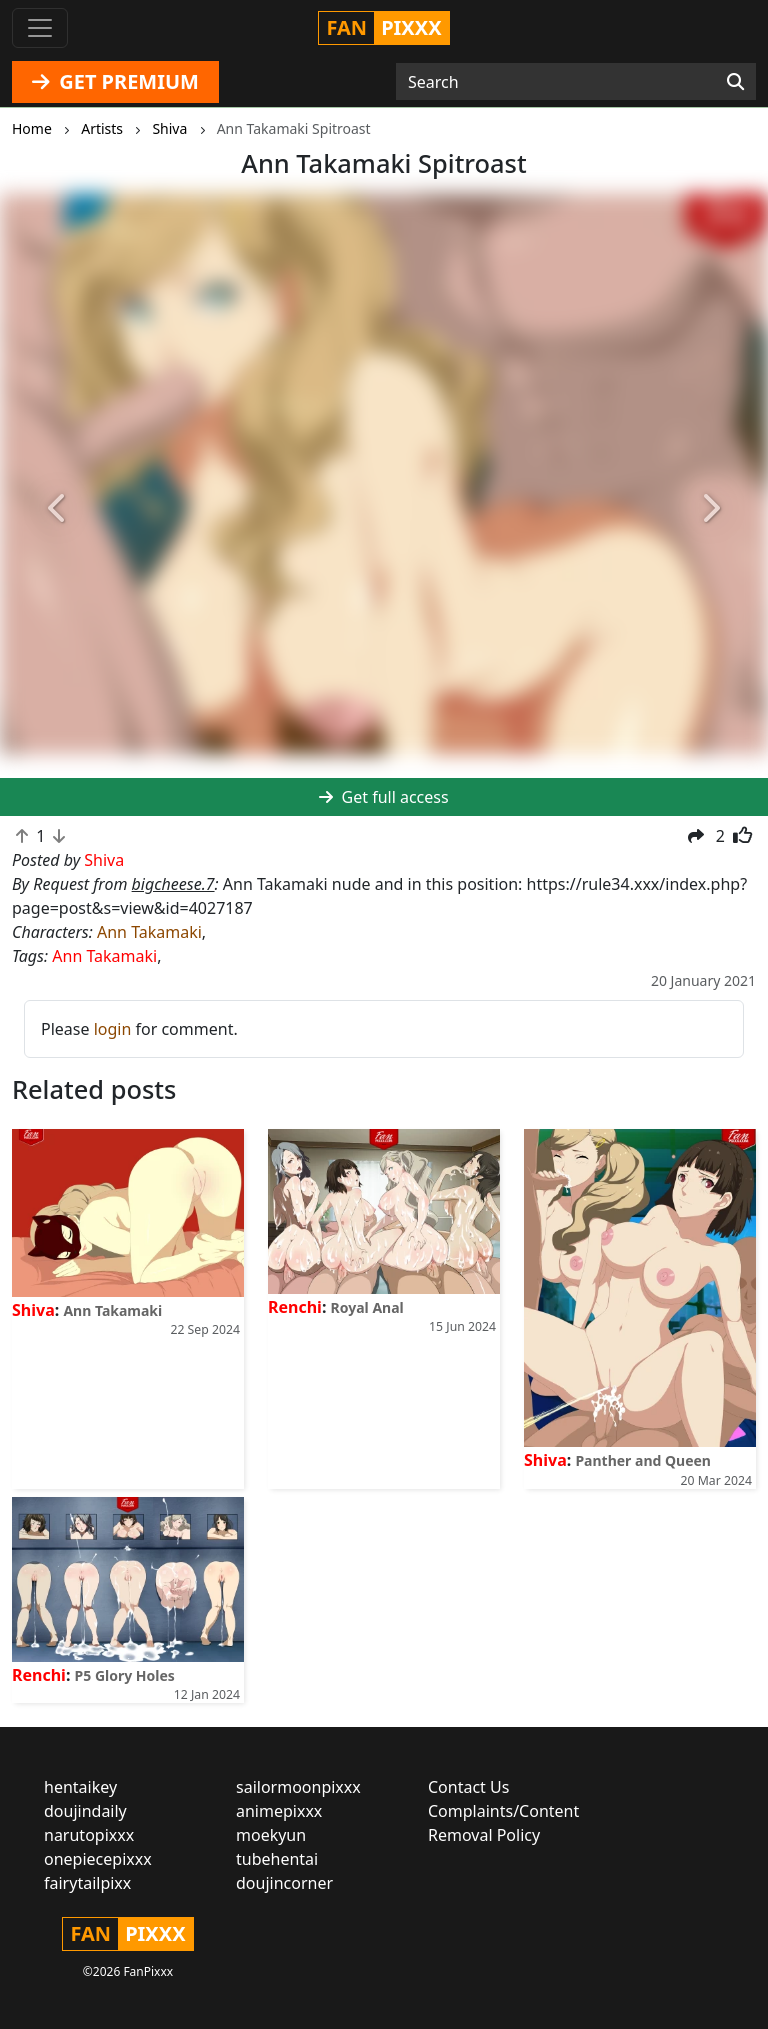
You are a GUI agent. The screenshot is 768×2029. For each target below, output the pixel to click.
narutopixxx (89, 1835)
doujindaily (85, 1811)
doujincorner (284, 1883)
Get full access (383, 797)
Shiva (33, 1310)
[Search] (735, 82)
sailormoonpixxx (298, 1787)
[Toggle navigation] (40, 28)
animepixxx (279, 1811)
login (113, 1029)
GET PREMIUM (115, 81)
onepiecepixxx (98, 1859)
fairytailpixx (87, 1883)
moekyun (271, 1835)
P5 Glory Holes (125, 1675)
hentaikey (80, 1787)
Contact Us (468, 1787)
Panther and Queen (643, 1460)
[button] (57, 509)
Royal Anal (367, 1307)
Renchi (295, 1307)
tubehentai (277, 1859)
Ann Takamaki (149, 932)
